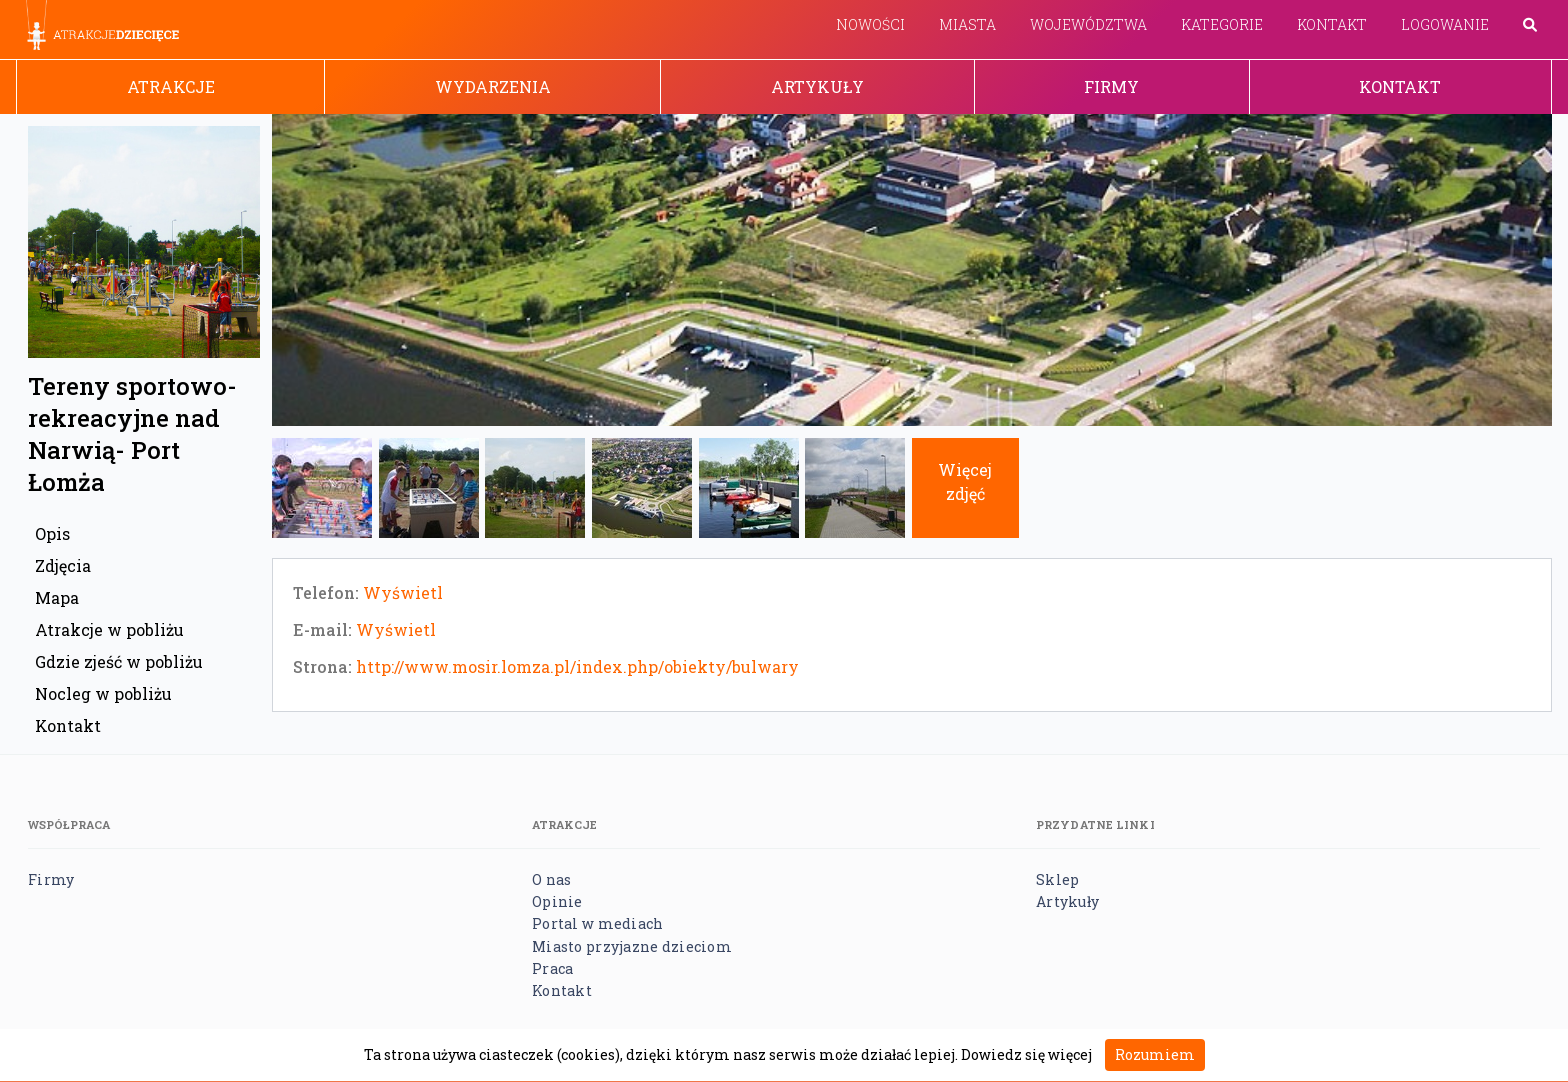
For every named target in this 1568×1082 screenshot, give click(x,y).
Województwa (1088, 24)
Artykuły (817, 86)
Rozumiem (1155, 1054)
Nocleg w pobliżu (103, 693)
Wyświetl (403, 592)
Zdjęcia (63, 565)
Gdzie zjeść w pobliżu (119, 661)
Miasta (967, 24)
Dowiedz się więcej (1026, 1054)
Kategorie (1222, 24)
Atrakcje (171, 86)
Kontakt (1332, 24)
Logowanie (1445, 24)
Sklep (1057, 879)
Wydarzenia (493, 86)
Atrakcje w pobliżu (109, 629)
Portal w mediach (597, 923)
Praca (552, 968)
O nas (551, 879)
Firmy (1111, 86)
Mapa (57, 597)
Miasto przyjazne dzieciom (632, 946)
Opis (52, 533)
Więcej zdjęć (965, 481)
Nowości (870, 24)
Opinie (557, 901)
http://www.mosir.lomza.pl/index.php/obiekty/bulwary (577, 666)
